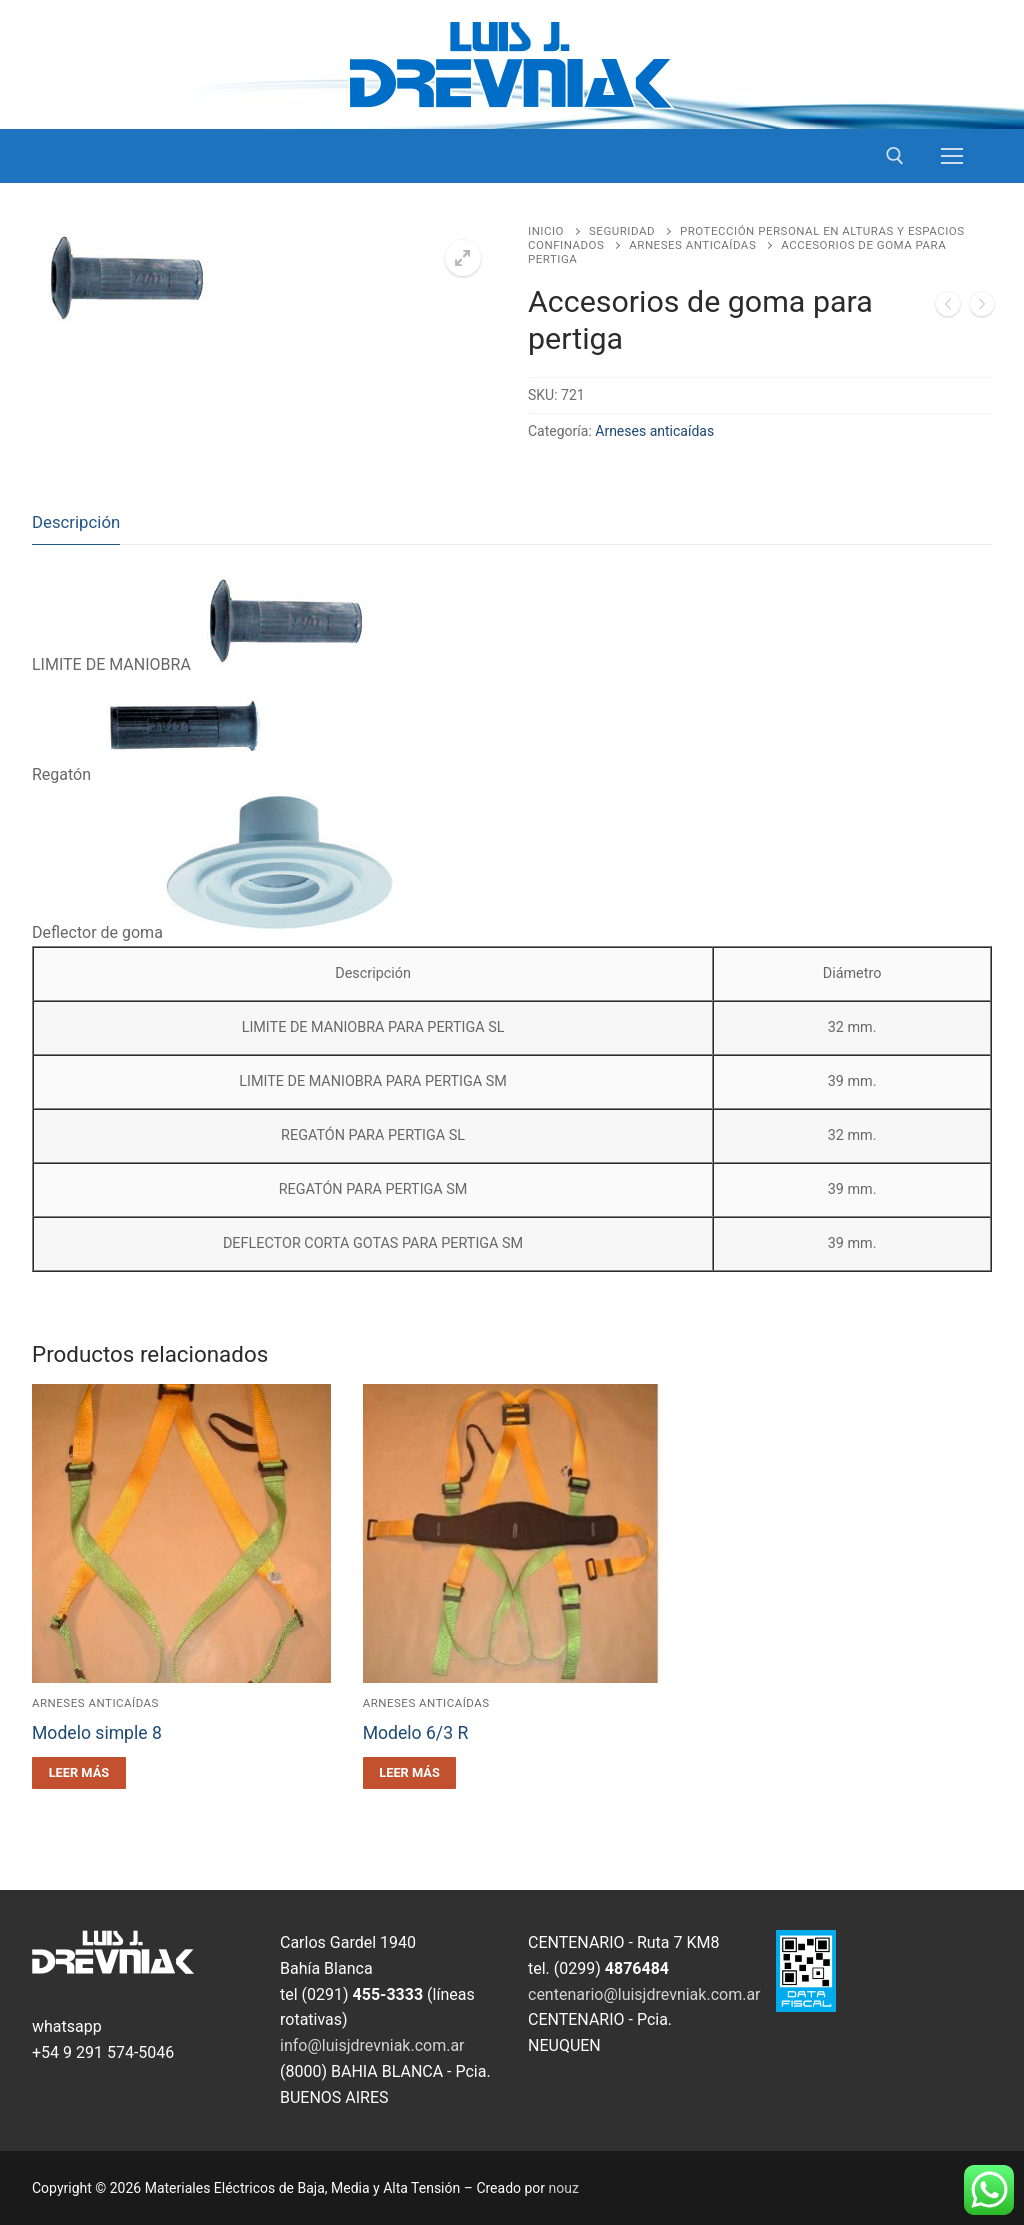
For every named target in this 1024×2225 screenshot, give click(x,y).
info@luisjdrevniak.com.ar (372, 2045)
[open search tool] (895, 156)
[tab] (76, 522)
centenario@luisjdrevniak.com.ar (644, 1994)
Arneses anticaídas (692, 245)
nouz (564, 2188)
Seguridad (622, 231)
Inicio (546, 231)
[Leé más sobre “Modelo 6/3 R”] (410, 1773)
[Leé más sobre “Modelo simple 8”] (79, 1773)
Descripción (76, 522)
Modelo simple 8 (97, 1733)
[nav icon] (952, 156)
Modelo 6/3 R (416, 1733)
